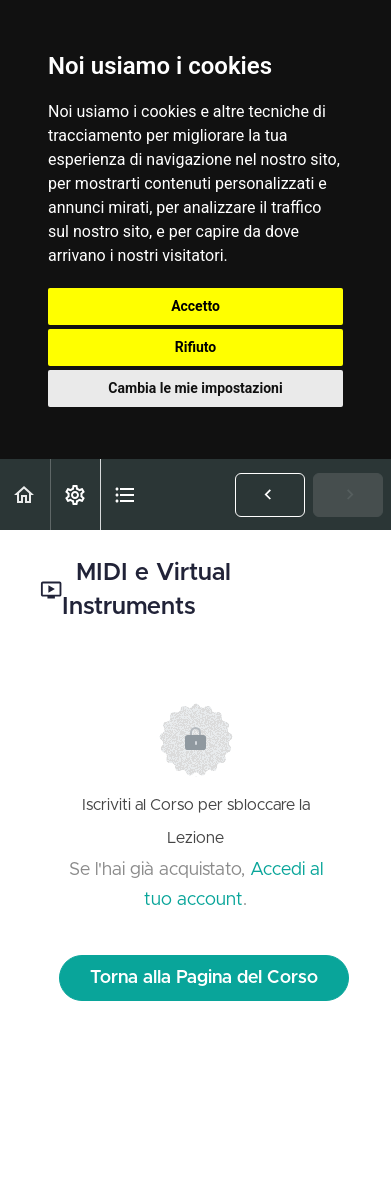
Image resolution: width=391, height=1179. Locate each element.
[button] (25, 494)
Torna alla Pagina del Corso (204, 978)
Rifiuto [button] (196, 347)
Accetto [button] (195, 306)
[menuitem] (75, 494)
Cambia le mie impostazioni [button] (195, 388)
